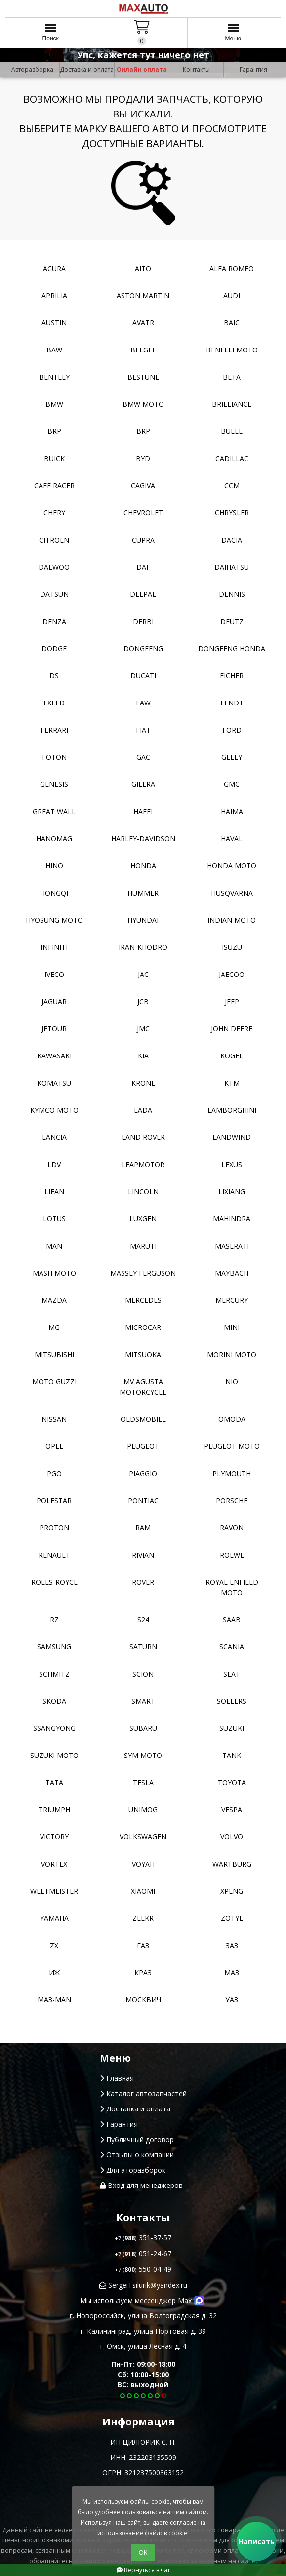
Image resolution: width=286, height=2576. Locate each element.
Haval (232, 838)
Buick (54, 458)
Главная (117, 2078)
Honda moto (231, 865)
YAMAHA (54, 1918)
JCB (143, 1001)
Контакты (196, 69)
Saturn (143, 1646)
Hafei (143, 811)
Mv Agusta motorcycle (143, 1387)
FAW (143, 702)
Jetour (54, 1028)
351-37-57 (143, 2237)
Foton (54, 757)
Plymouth (231, 1473)
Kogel (231, 1055)
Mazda (54, 1300)
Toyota (232, 1782)
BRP (54, 431)
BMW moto (143, 404)
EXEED (54, 702)
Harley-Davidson (143, 838)
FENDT (232, 702)
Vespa (231, 1809)
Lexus (231, 1164)
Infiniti (54, 947)
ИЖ (54, 1972)
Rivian (143, 1555)
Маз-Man (54, 1999)
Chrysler (232, 512)
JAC (143, 974)
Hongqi (54, 893)
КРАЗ (143, 1972)
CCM (232, 485)
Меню (233, 36)
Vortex (54, 1864)
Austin (54, 322)
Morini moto (231, 1354)
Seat (231, 1673)
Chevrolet (143, 512)
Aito (143, 268)
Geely (231, 757)
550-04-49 (143, 2269)
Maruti (143, 1245)
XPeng (231, 1891)
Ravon (232, 1527)
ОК (142, 2552)
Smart (143, 1701)
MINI (232, 1327)
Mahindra (231, 1218)
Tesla (143, 1782)
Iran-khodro (143, 947)
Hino (54, 865)
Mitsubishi (54, 1354)
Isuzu (232, 947)
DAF (143, 567)
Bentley (54, 377)
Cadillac (231, 458)
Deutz (232, 621)
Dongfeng (143, 648)
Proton (54, 1527)
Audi (231, 295)
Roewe (232, 1555)
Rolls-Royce (54, 1582)
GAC (143, 757)
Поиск (50, 36)
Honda (143, 865)
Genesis (54, 784)
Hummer (143, 893)
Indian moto (231, 920)
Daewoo (54, 567)
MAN (54, 1245)
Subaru (143, 1728)
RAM (143, 1527)
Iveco (54, 974)
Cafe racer (54, 485)
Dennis (232, 594)
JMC (143, 1028)
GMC (232, 784)
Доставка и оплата (87, 69)
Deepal (143, 594)
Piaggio (143, 1473)
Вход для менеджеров (141, 2185)
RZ (54, 1619)
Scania (231, 1646)
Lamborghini (231, 1110)
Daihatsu (231, 567)
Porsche (231, 1500)
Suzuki (231, 1728)
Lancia (54, 1137)
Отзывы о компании (137, 2154)
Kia (143, 1055)
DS (54, 675)
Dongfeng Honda (231, 648)
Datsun (54, 594)
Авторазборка (32, 69)
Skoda (54, 1701)
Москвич (143, 1999)
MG (54, 1327)
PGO (54, 1473)
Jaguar (54, 1001)
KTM (232, 1083)
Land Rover (143, 1137)
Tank (231, 1755)
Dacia (231, 540)
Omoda (231, 1419)
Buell (232, 431)
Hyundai (143, 920)
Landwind (231, 1137)
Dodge (54, 648)
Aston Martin (143, 295)
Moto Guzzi (54, 1381)
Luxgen (143, 1218)
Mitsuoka (143, 1354)
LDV (54, 1164)
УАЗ (231, 1999)
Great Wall (54, 811)
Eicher (232, 675)
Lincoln (143, 1191)
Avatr (143, 322)
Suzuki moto (54, 1755)
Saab (232, 1619)
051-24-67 (143, 2253)
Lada (143, 1110)
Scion (143, 1673)
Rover (143, 1582)
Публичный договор (137, 2139)
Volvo (231, 1836)
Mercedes (143, 1300)
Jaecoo (232, 974)
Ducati (143, 675)
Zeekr (143, 1918)
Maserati (232, 1245)
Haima (232, 811)
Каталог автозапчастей (143, 2093)
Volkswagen (143, 1836)
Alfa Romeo (231, 268)
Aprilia (54, 295)
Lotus (54, 1218)
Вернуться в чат (143, 2570)
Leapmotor (143, 1164)
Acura (54, 268)
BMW (54, 404)
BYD (143, 458)
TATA (54, 1782)
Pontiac (143, 1500)
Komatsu (54, 1083)
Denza (54, 621)
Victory (54, 1836)
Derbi (143, 621)
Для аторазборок (132, 2170)
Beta (232, 377)
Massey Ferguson (143, 1273)
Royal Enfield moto (231, 1587)
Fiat (143, 730)
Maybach (231, 1273)
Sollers (231, 1701)
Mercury (231, 1300)
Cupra (143, 540)
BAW (54, 349)
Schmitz (54, 1673)
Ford (232, 730)
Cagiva (143, 485)
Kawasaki (54, 1055)
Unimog (143, 1809)
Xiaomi (143, 1891)
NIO (231, 1381)
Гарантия (253, 69)
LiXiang (231, 1191)
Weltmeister (54, 1891)
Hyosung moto (54, 920)
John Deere (231, 1028)
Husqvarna (232, 893)
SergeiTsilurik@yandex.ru (143, 2285)
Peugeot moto (232, 1446)
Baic (232, 322)
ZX (54, 1945)
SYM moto (143, 1755)
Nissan (54, 1419)
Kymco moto (54, 1110)
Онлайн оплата (142, 69)
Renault (54, 1555)
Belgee (143, 349)
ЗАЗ (232, 1945)
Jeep (232, 1001)
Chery (54, 512)
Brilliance (231, 404)
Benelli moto (232, 349)
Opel (54, 1446)
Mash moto (54, 1273)
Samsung (54, 1646)
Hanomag (54, 838)
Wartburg (231, 1864)
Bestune (143, 377)
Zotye (232, 1918)
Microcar (143, 1327)
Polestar (54, 1500)
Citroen (54, 540)
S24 (143, 1619)
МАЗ (231, 1972)
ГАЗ (143, 1945)
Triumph (54, 1809)
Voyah (143, 1864)
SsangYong (54, 1728)
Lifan (54, 1191)
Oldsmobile (143, 1419)
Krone (143, 1083)
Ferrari (54, 730)
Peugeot (143, 1446)
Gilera (143, 784)
